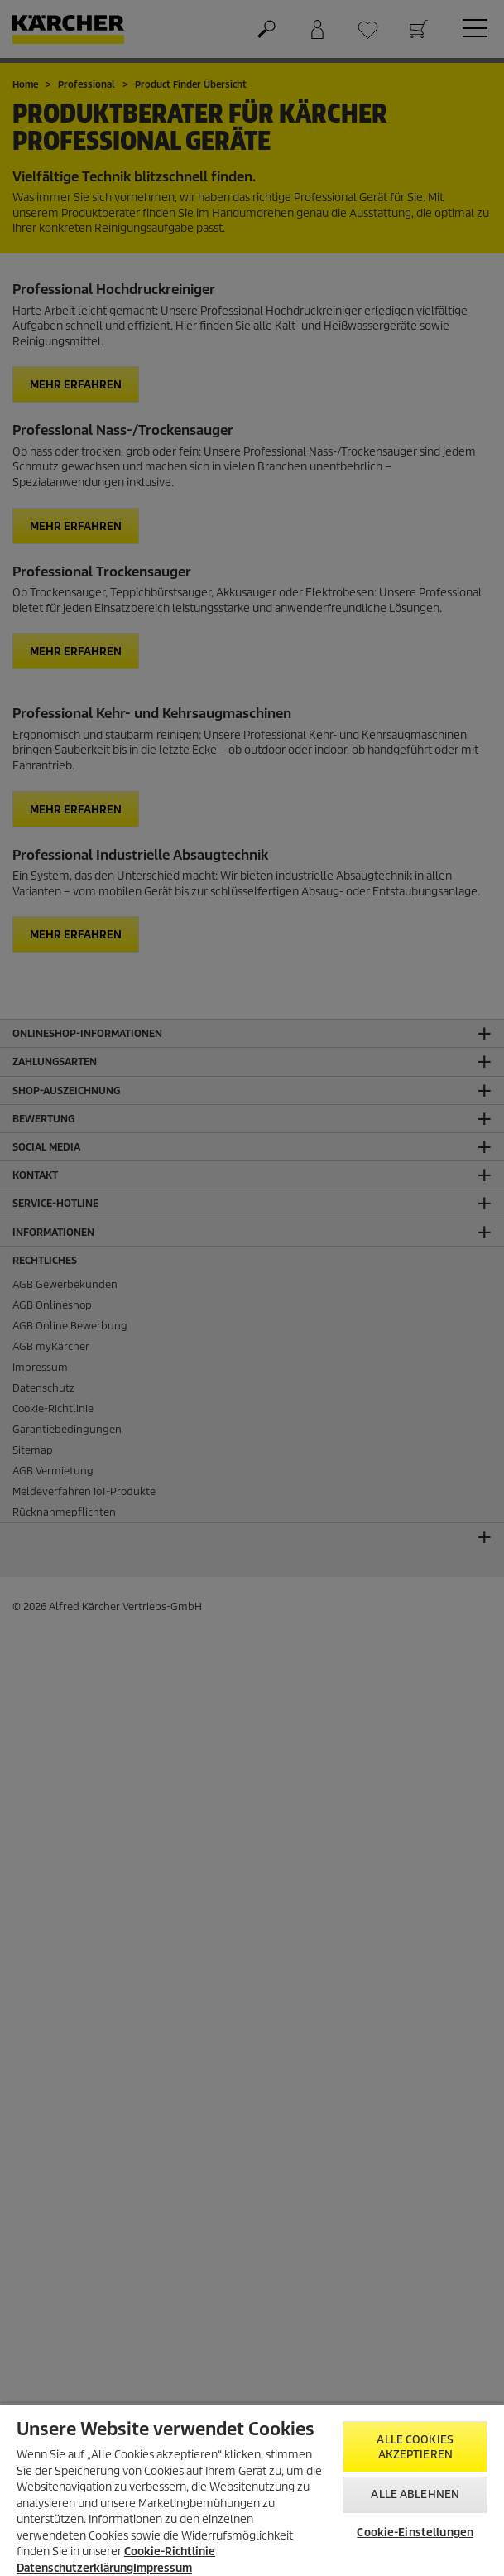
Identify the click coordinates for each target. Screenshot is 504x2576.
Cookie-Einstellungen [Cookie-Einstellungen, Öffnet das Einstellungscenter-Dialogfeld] (415, 2532)
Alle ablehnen (415, 2494)
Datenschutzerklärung (75, 2568)
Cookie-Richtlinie (169, 2552)
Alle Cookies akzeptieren (415, 2447)
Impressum (162, 2568)
